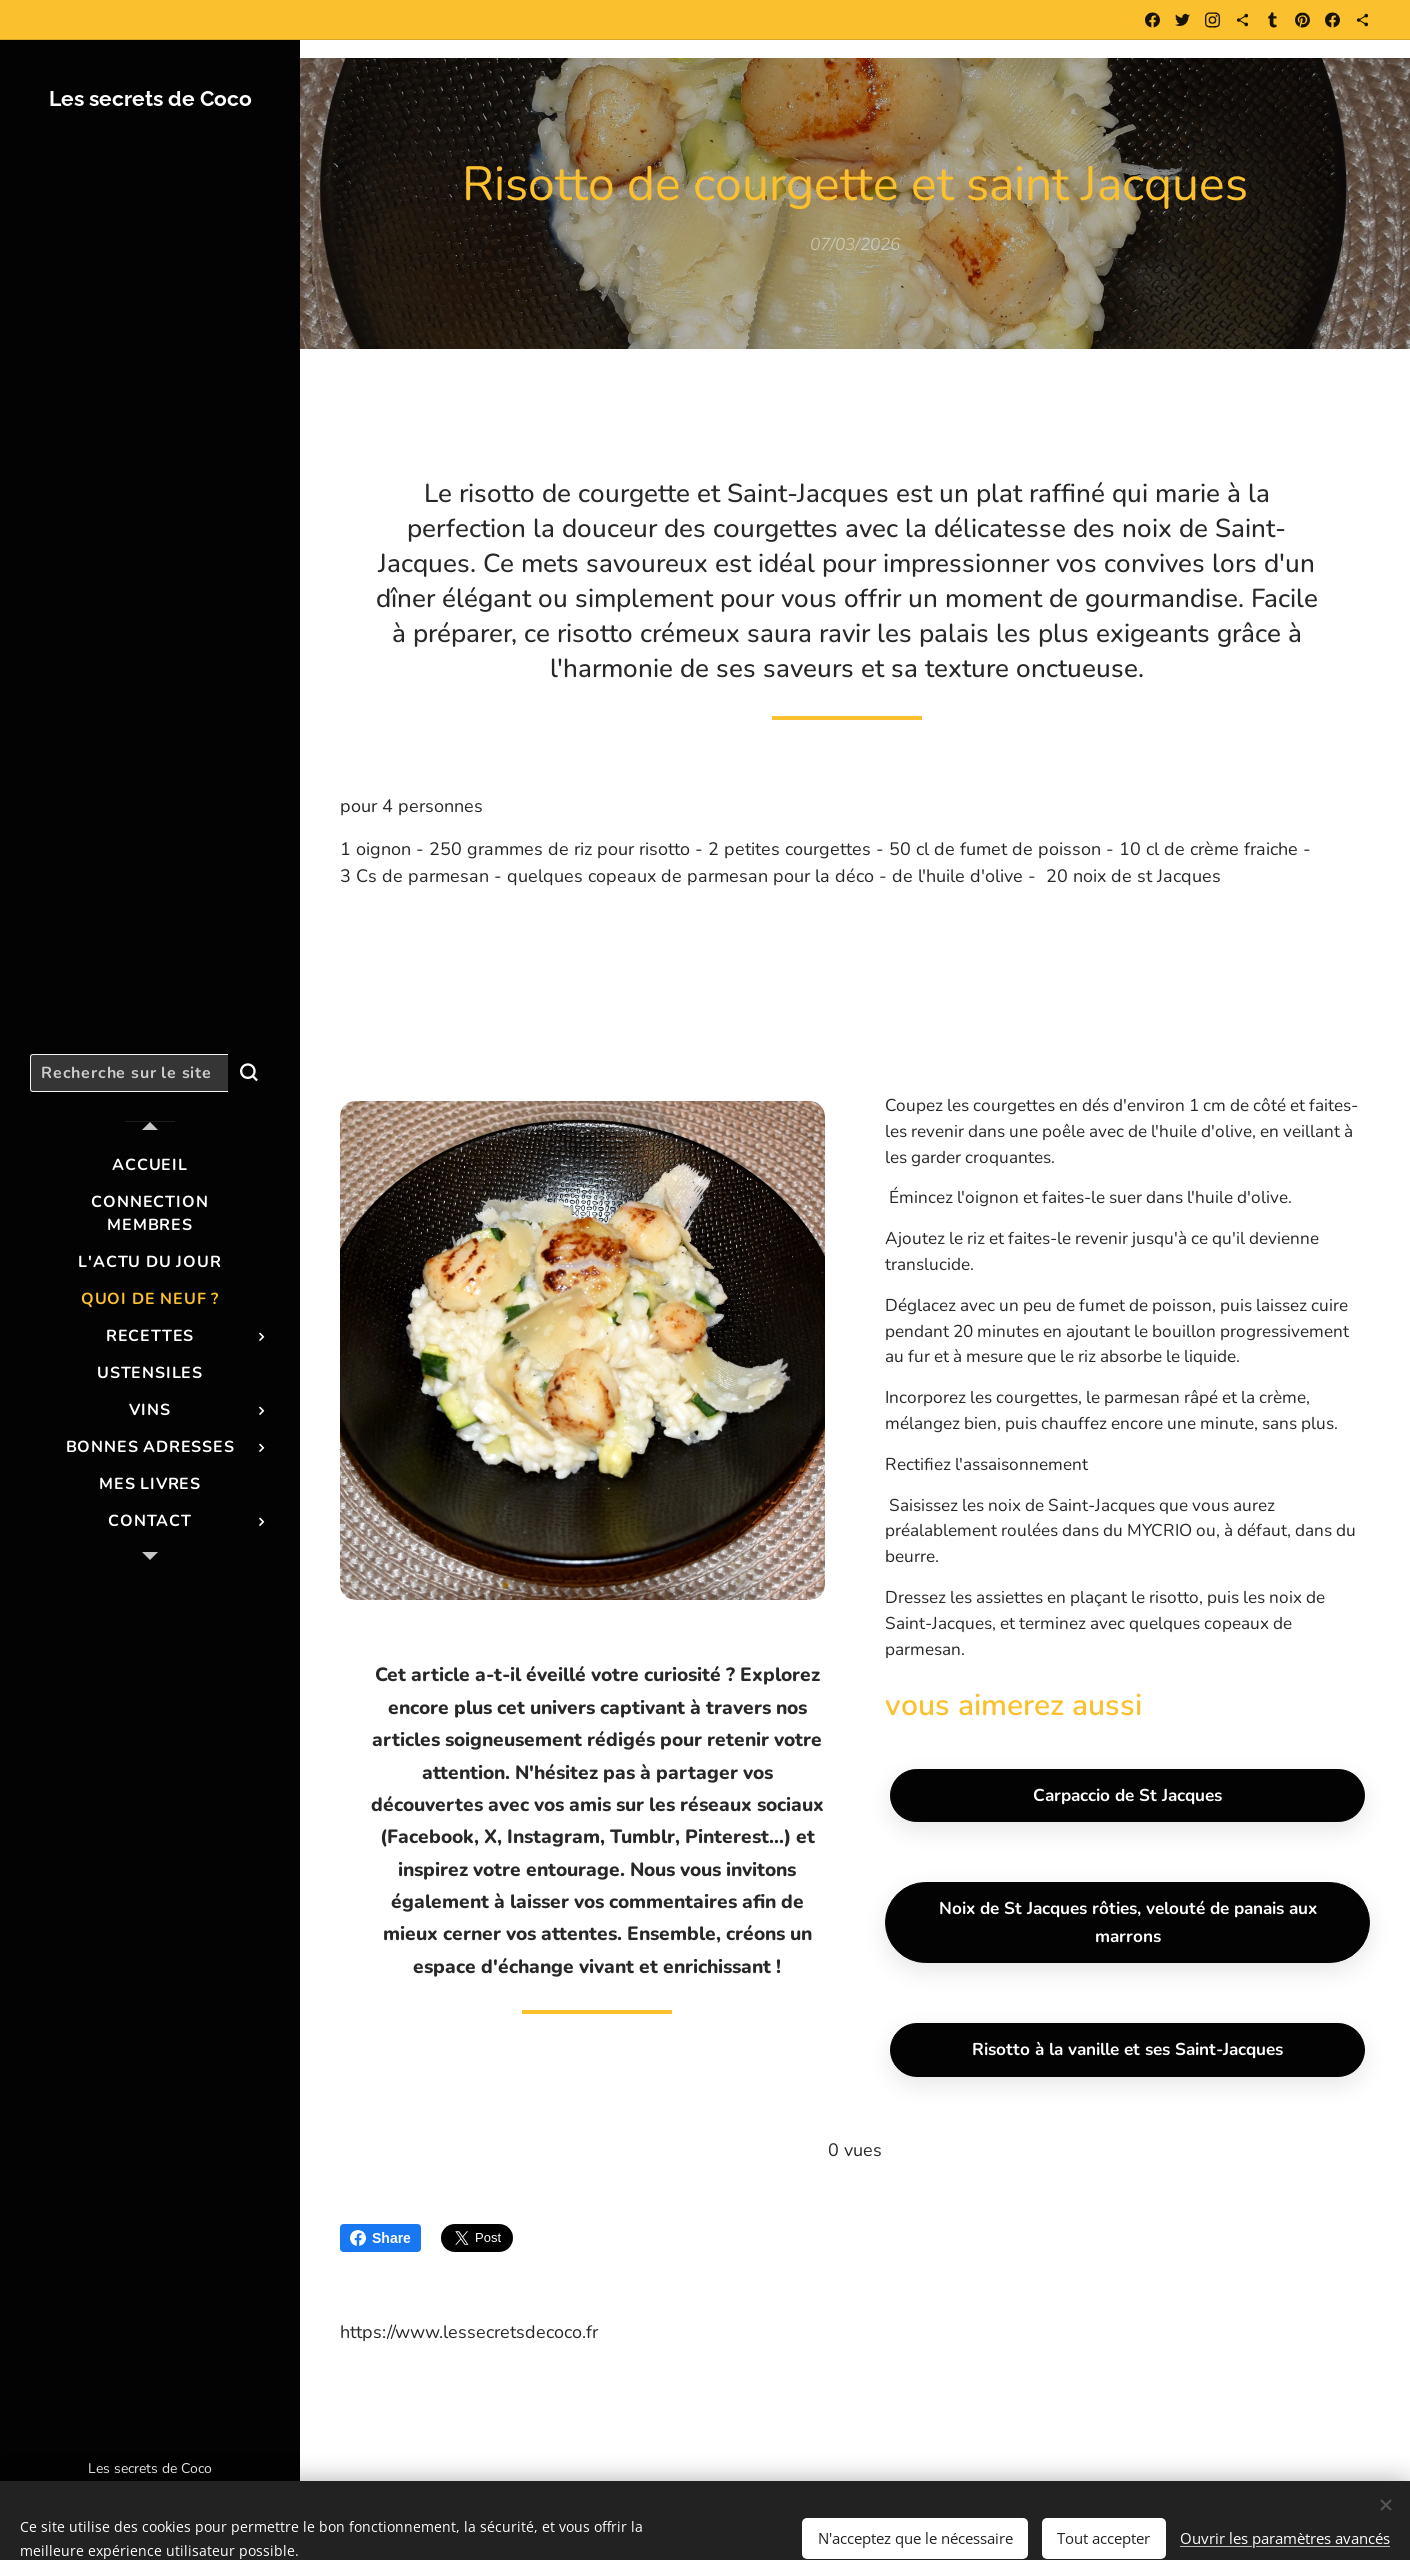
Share (380, 2238)
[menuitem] (150, 1165)
